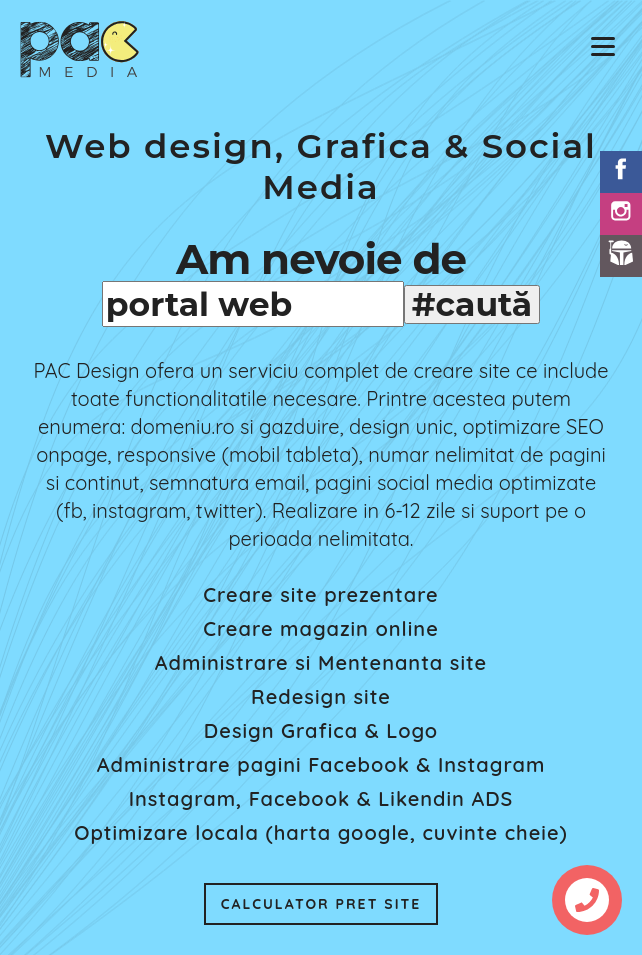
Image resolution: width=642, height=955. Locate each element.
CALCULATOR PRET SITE (321, 904)
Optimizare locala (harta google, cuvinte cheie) (321, 832)
